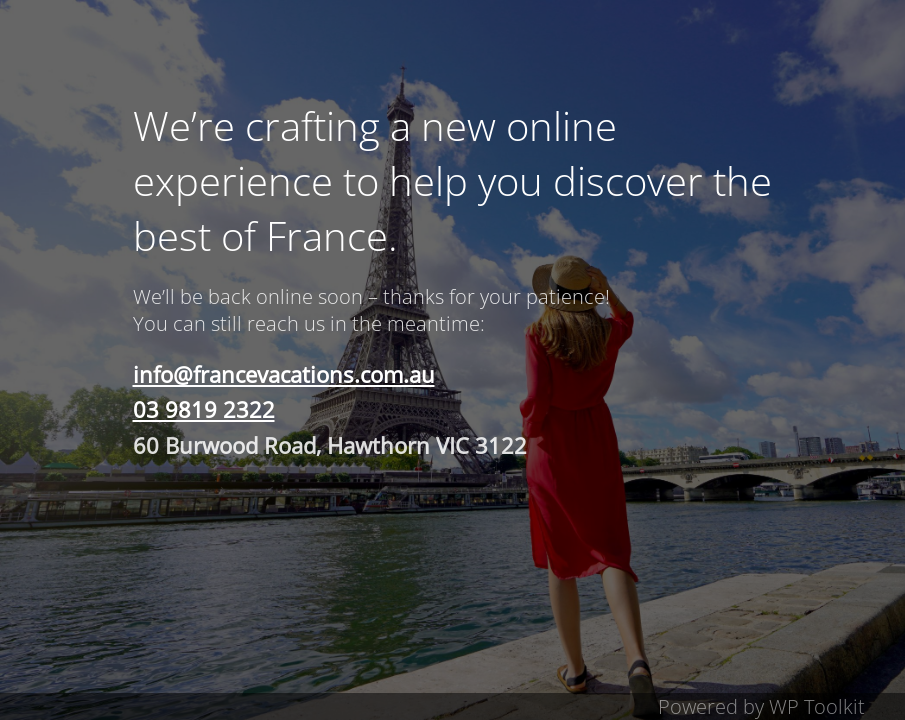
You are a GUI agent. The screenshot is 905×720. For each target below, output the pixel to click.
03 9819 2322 (204, 409)
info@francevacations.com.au (284, 374)
